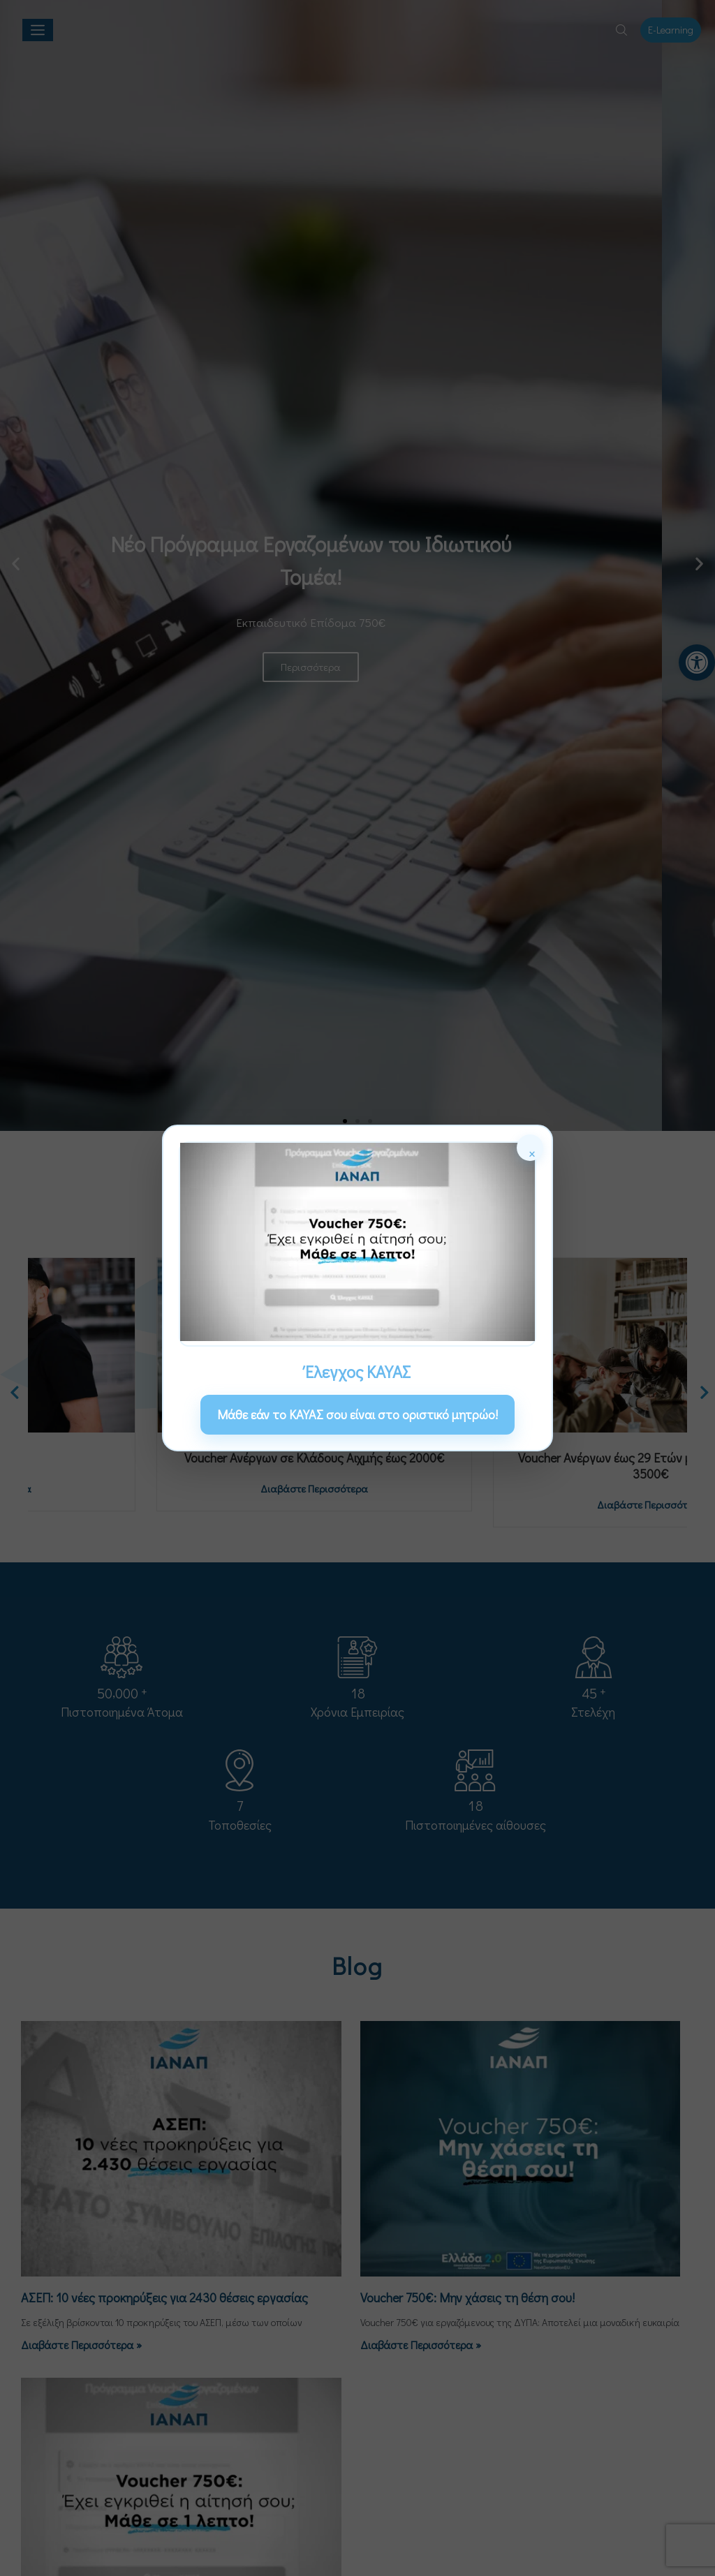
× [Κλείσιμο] (532, 1151)
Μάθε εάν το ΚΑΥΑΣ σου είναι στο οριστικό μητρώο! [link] (357, 1414)
